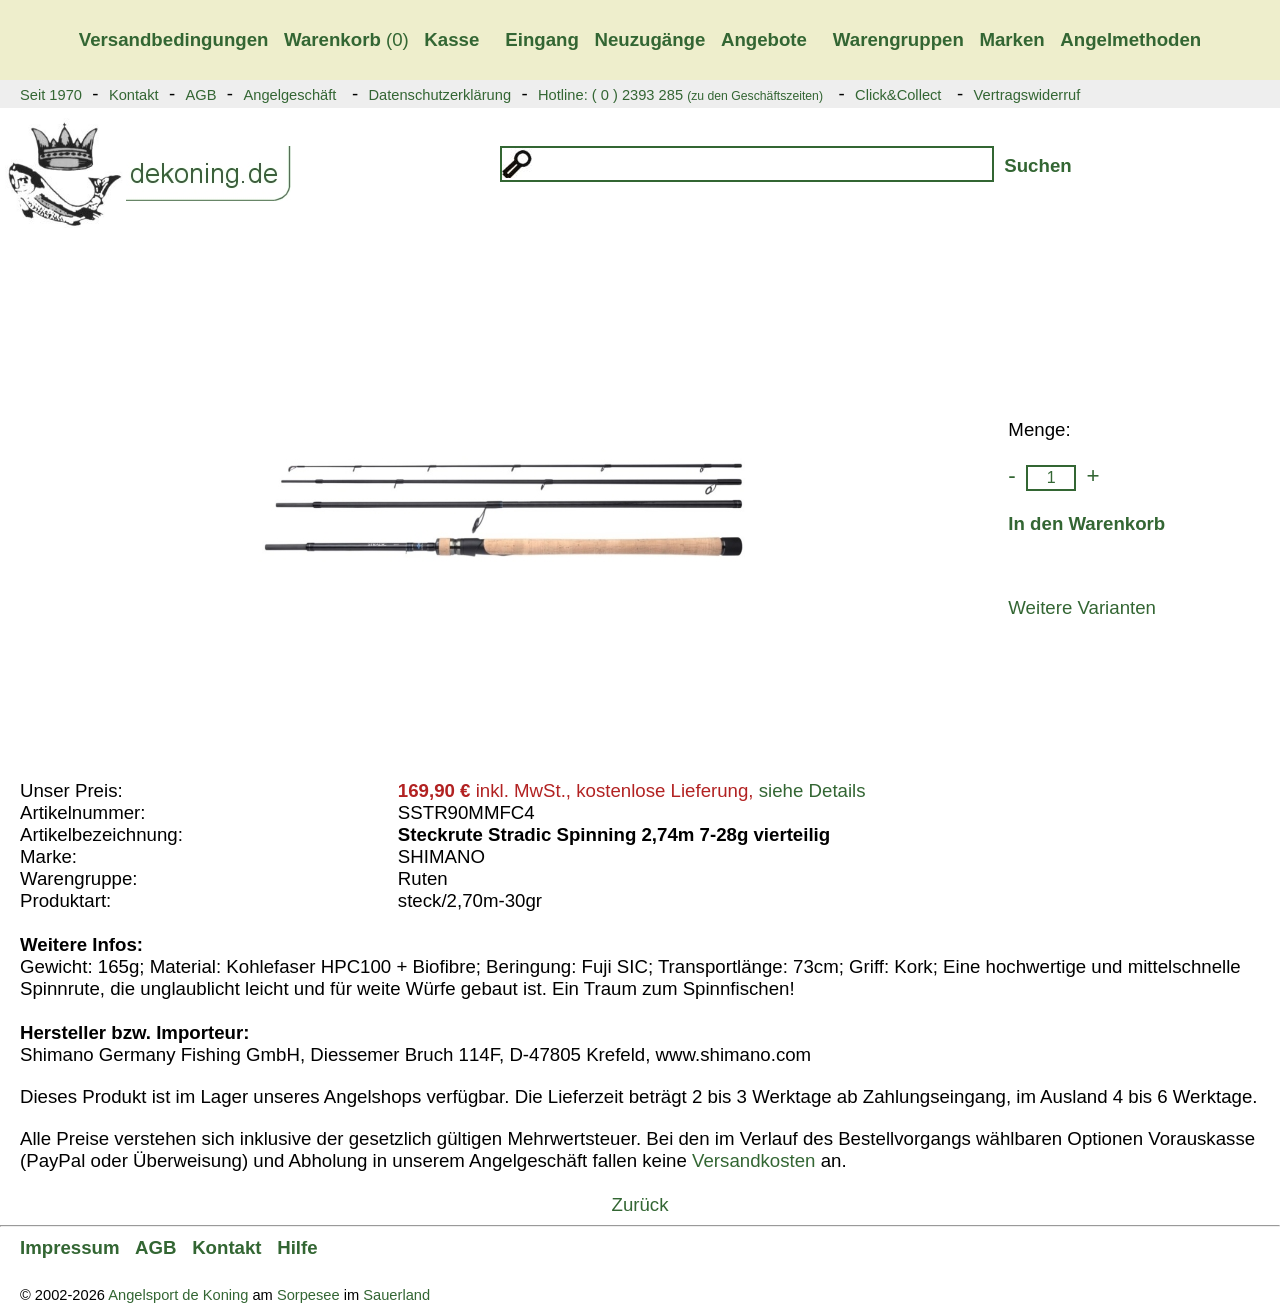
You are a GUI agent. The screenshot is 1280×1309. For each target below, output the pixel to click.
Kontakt (134, 95)
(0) (346, 39)
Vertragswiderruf (1027, 95)
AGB (201, 95)
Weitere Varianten (1082, 607)
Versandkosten (753, 1160)
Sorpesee (308, 1295)
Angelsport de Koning (178, 1295)
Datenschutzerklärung (439, 95)
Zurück (639, 1204)
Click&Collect (898, 95)
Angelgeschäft (289, 95)
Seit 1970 (51, 95)
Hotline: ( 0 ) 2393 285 (680, 95)
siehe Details (812, 790)
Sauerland (396, 1295)
